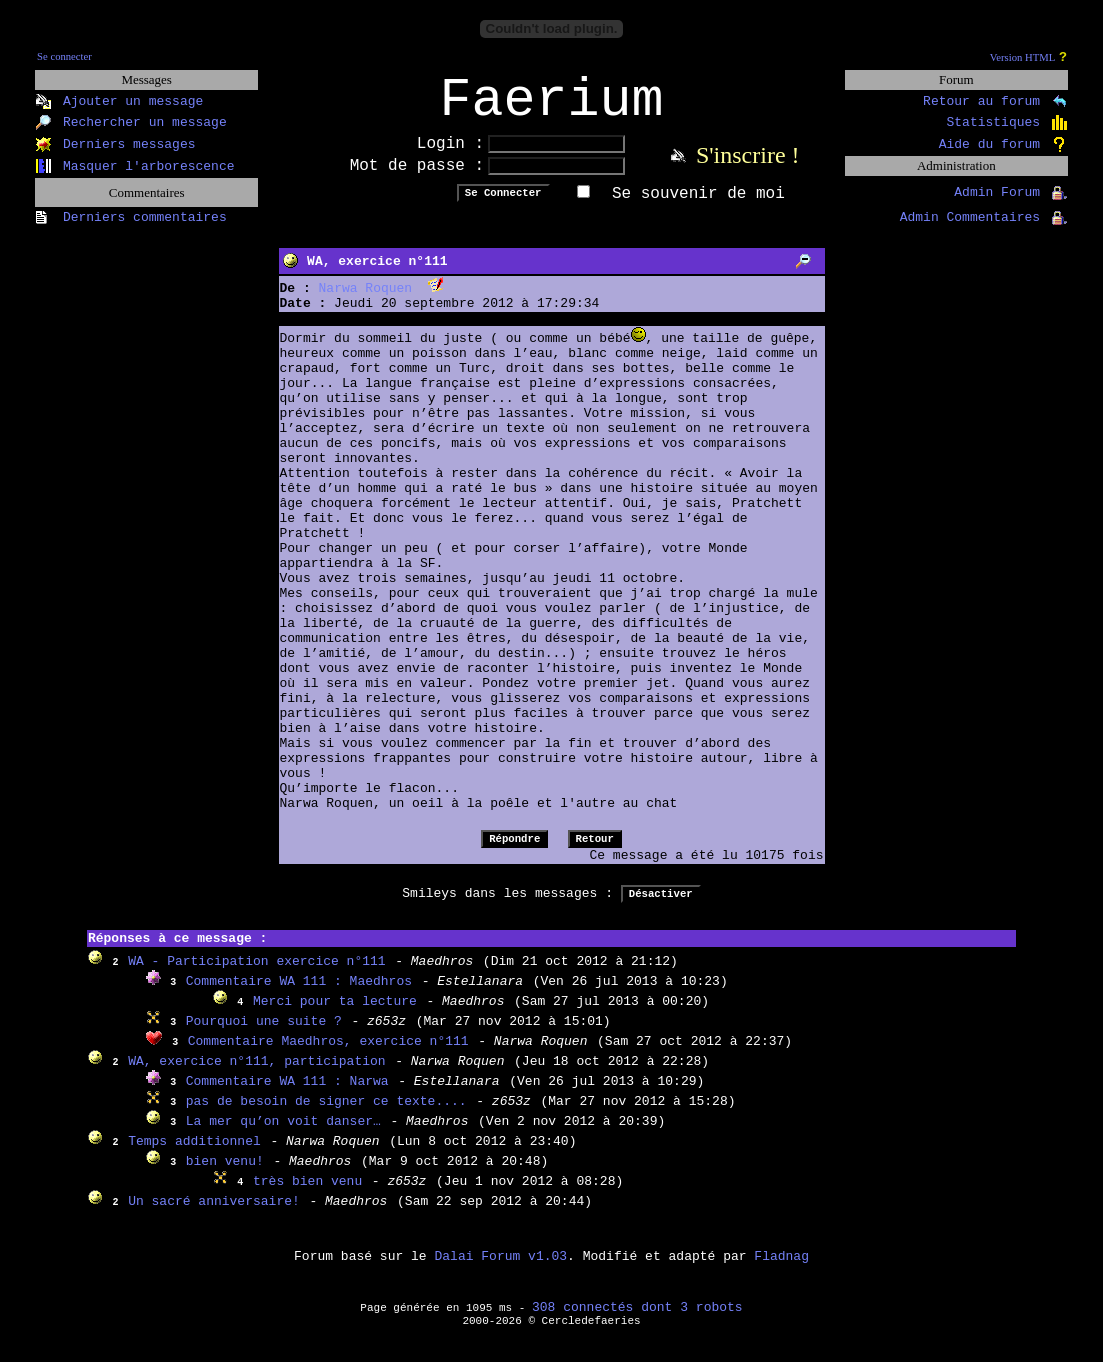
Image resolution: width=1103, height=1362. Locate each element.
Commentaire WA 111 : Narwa (287, 1094)
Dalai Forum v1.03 (500, 1269)
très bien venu (307, 1194)
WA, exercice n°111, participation (256, 1074)
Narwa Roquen (366, 301)
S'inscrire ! (748, 168)
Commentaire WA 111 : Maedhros (299, 994)
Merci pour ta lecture (335, 1014)
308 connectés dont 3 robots (637, 1320)
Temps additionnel (194, 1154)
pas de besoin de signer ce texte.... (326, 1114)
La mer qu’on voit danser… (283, 1134)
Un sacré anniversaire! (214, 1214)
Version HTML (1022, 57)
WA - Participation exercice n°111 (256, 974)
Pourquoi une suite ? (264, 1034)
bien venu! (225, 1174)
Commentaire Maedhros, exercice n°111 (328, 1054)
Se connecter (64, 56)
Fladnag (781, 1269)
